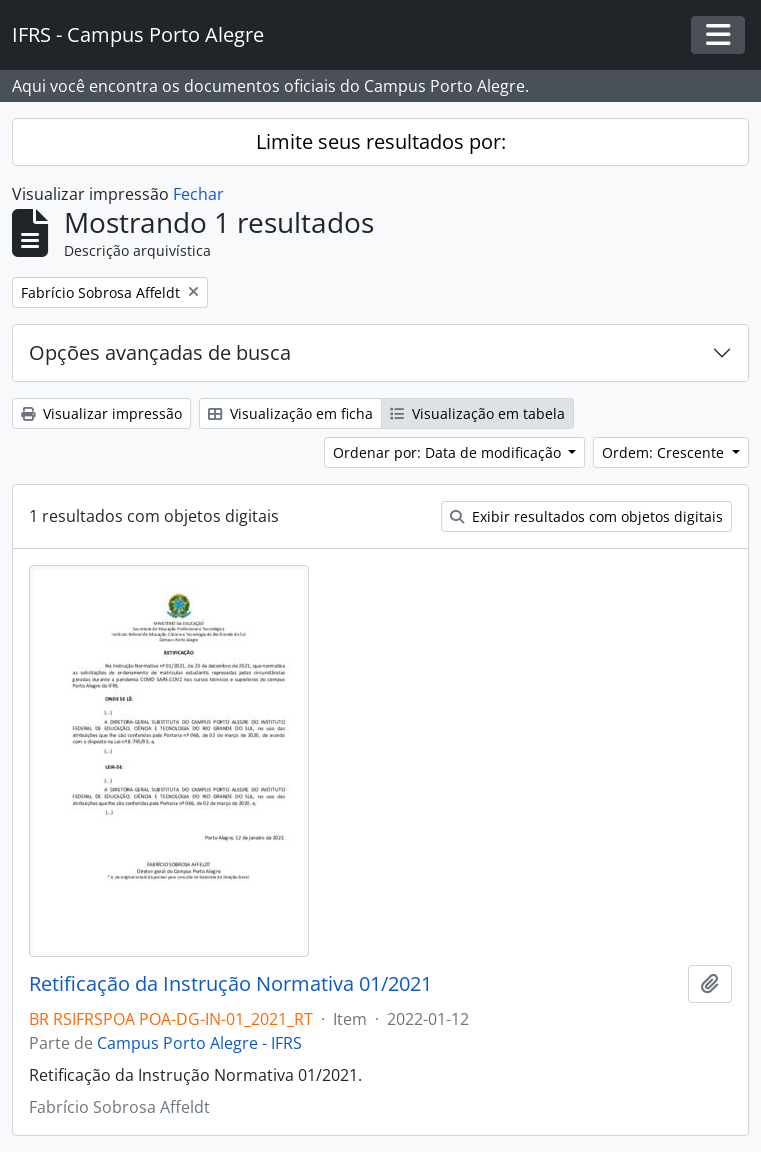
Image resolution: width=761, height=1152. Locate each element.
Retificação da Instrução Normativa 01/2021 (230, 984)
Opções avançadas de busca (160, 352)
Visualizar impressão (101, 413)
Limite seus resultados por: (381, 141)
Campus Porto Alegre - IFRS (199, 1043)
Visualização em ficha (290, 413)
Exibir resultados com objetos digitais (586, 516)
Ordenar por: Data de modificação (449, 452)
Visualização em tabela (477, 413)
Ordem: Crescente (665, 452)
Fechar (198, 194)
